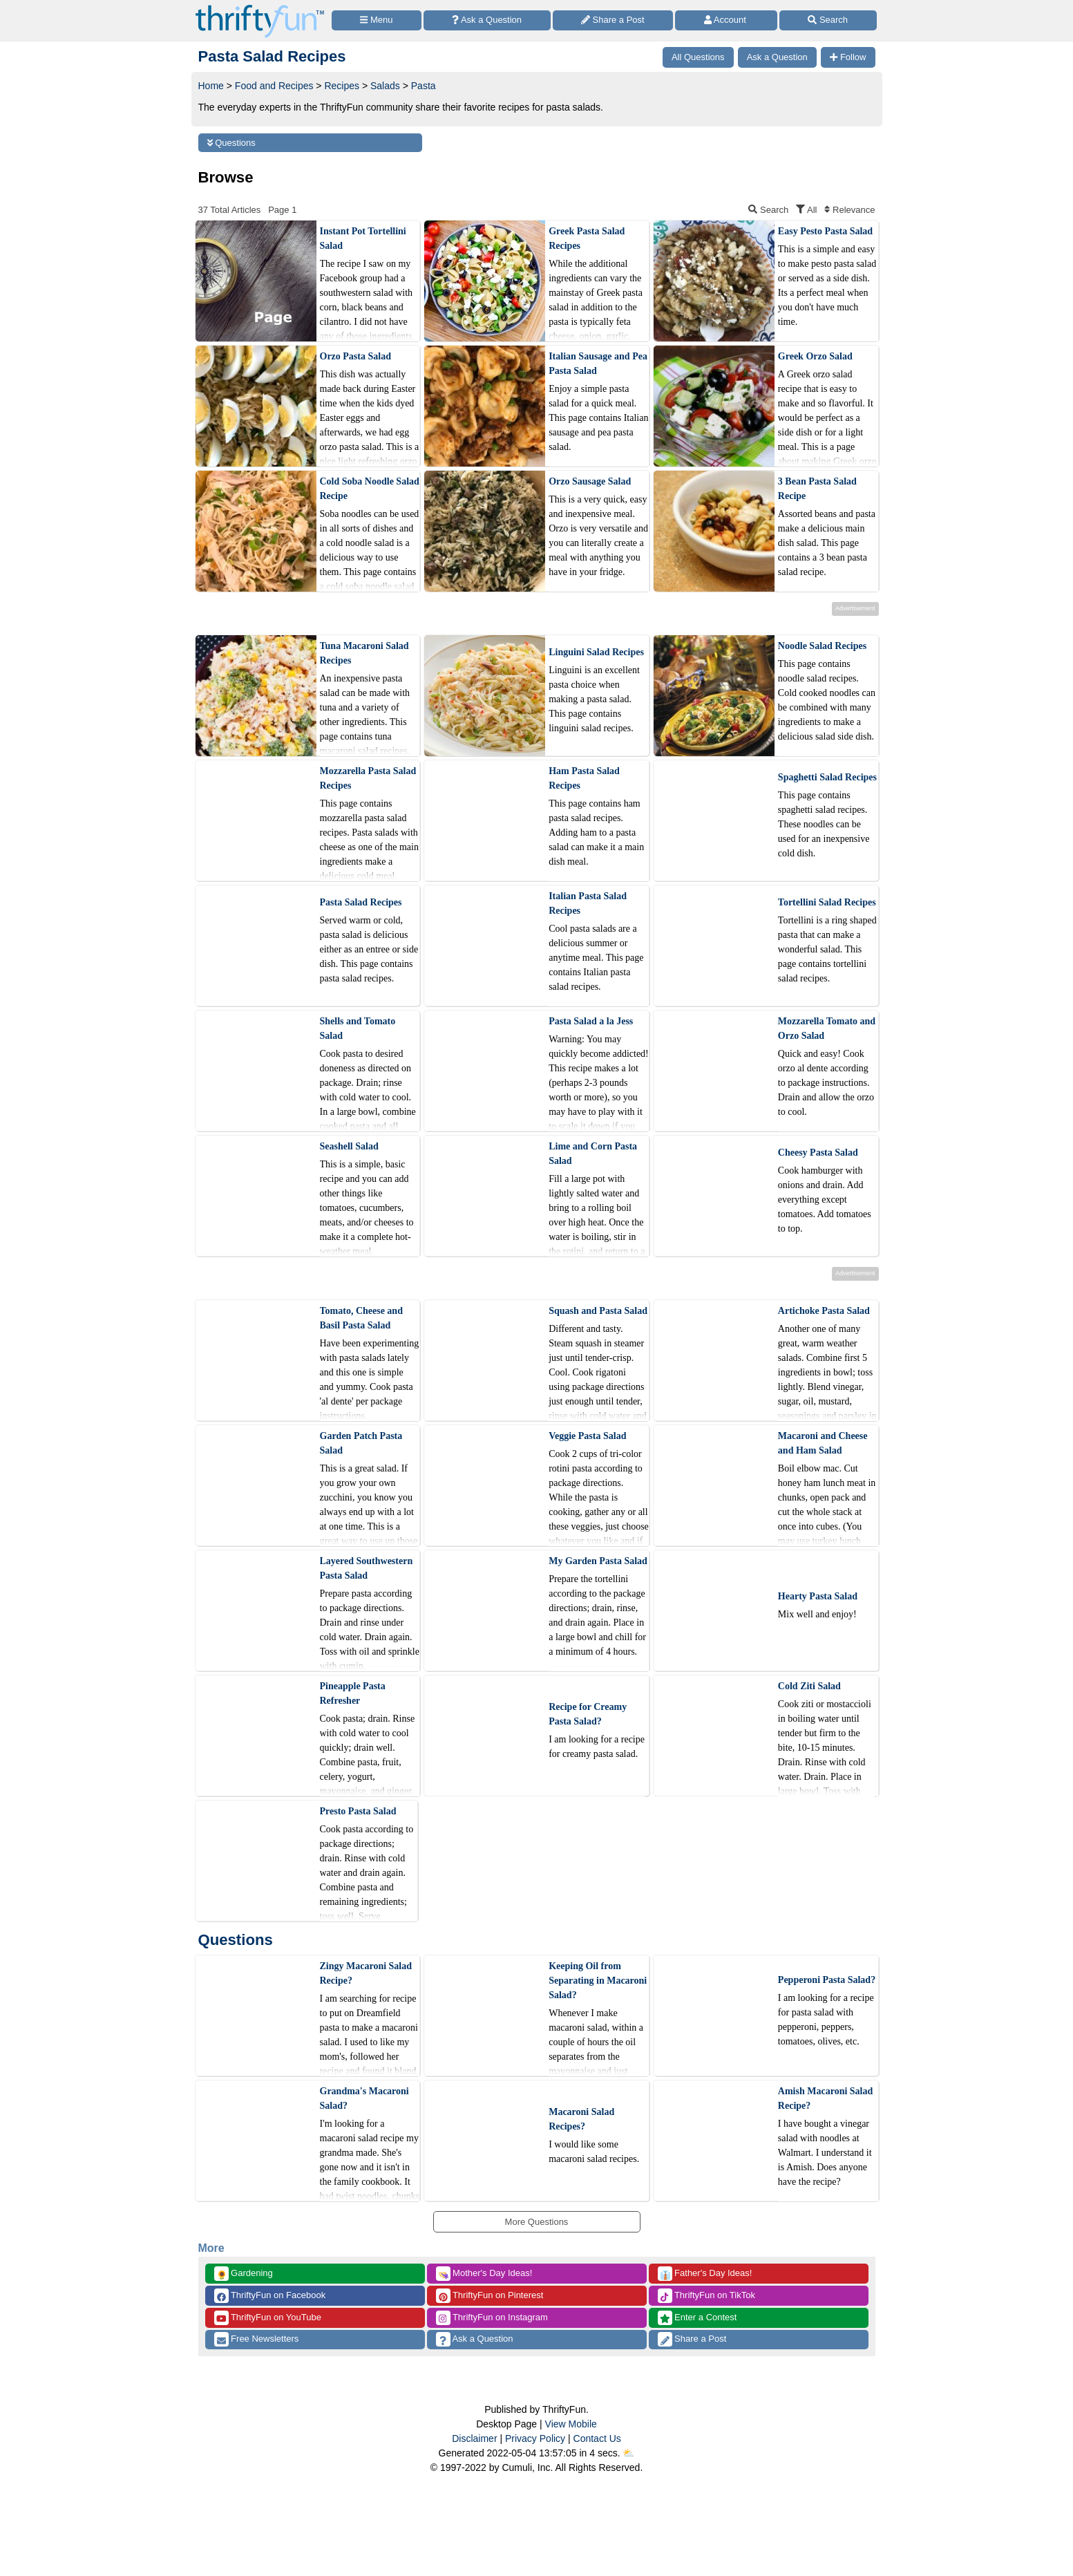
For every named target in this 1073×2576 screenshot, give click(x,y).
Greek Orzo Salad (815, 356)
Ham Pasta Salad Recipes (584, 778)
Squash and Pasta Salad (598, 1311)
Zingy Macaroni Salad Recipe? (366, 1973)
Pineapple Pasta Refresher (353, 1693)
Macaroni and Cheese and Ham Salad (823, 1443)
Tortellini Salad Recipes (827, 902)
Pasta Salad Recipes (361, 902)
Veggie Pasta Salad (587, 1436)
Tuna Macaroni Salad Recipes (364, 653)
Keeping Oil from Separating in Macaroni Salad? (598, 1980)
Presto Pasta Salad (358, 1811)
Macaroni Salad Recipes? (581, 2119)
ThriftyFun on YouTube (267, 2318)
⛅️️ (628, 2453)
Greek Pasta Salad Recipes (587, 238)
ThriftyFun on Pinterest (490, 2295)
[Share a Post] (613, 20)
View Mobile (571, 2423)
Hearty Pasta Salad (817, 1596)
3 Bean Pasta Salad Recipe (817, 488)
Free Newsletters (256, 2339)
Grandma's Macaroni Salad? (364, 2098)
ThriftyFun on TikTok (706, 2295)
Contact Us (597, 2438)
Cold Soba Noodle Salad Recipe (369, 488)
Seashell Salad (349, 1146)
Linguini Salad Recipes (596, 652)
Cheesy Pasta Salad (818, 1152)
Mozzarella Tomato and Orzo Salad (826, 1028)
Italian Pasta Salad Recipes (588, 903)
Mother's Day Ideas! (484, 2273)
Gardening (243, 2273)
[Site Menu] (376, 20)
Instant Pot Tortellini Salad (363, 238)
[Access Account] (726, 20)
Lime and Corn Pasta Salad (593, 1153)
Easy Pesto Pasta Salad (825, 231)
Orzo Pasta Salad (355, 356)
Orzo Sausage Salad (590, 481)
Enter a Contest (697, 2318)
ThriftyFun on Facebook (270, 2295)
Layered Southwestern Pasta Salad (366, 1568)
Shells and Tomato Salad (358, 1028)
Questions (231, 143)
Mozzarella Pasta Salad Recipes (368, 778)
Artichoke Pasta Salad (824, 1311)
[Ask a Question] (487, 20)
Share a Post (692, 2339)
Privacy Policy (535, 2438)
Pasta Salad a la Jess (591, 1021)
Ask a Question (474, 2339)
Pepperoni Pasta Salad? (826, 1980)
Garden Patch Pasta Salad (361, 1443)
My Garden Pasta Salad (598, 1561)
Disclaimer (474, 2438)
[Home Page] (259, 8)
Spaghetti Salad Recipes (827, 777)
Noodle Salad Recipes (822, 646)
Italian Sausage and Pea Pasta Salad (598, 363)
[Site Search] (828, 20)
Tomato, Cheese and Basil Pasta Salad (361, 1318)
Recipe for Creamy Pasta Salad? (588, 1714)
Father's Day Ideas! (705, 2273)
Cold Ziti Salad (809, 1686)
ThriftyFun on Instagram (492, 2318)
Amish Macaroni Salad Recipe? (825, 2098)
